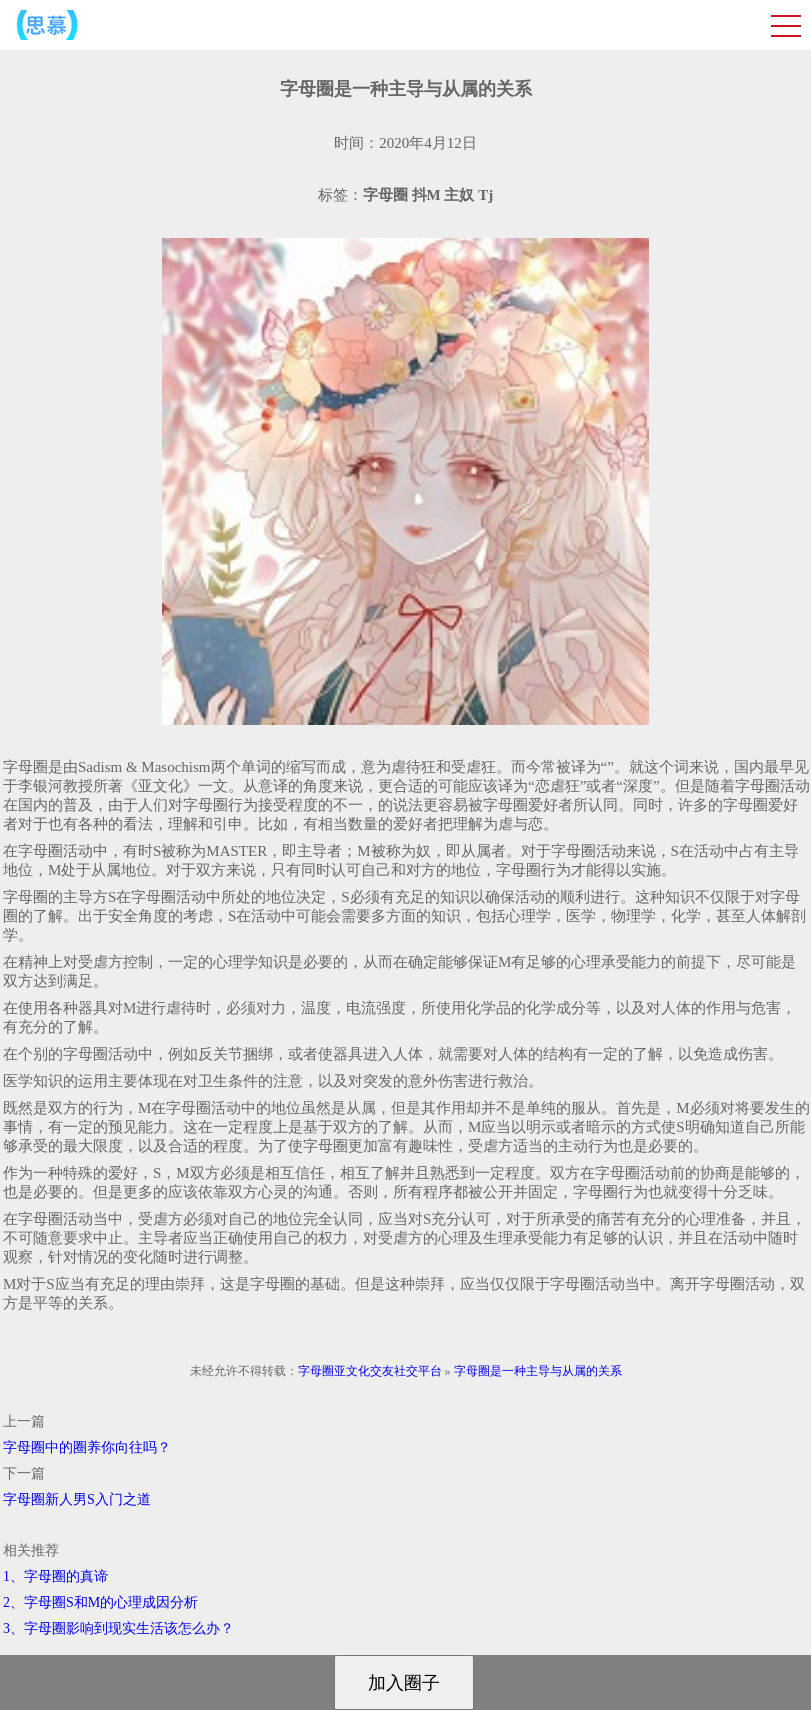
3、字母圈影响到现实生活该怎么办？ (118, 1628)
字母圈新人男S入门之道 (77, 1499)
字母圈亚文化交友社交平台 (370, 1371)
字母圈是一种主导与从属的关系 (538, 1371)
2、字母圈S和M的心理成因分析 (100, 1602)
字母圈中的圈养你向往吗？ (87, 1447)
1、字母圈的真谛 (55, 1576)
